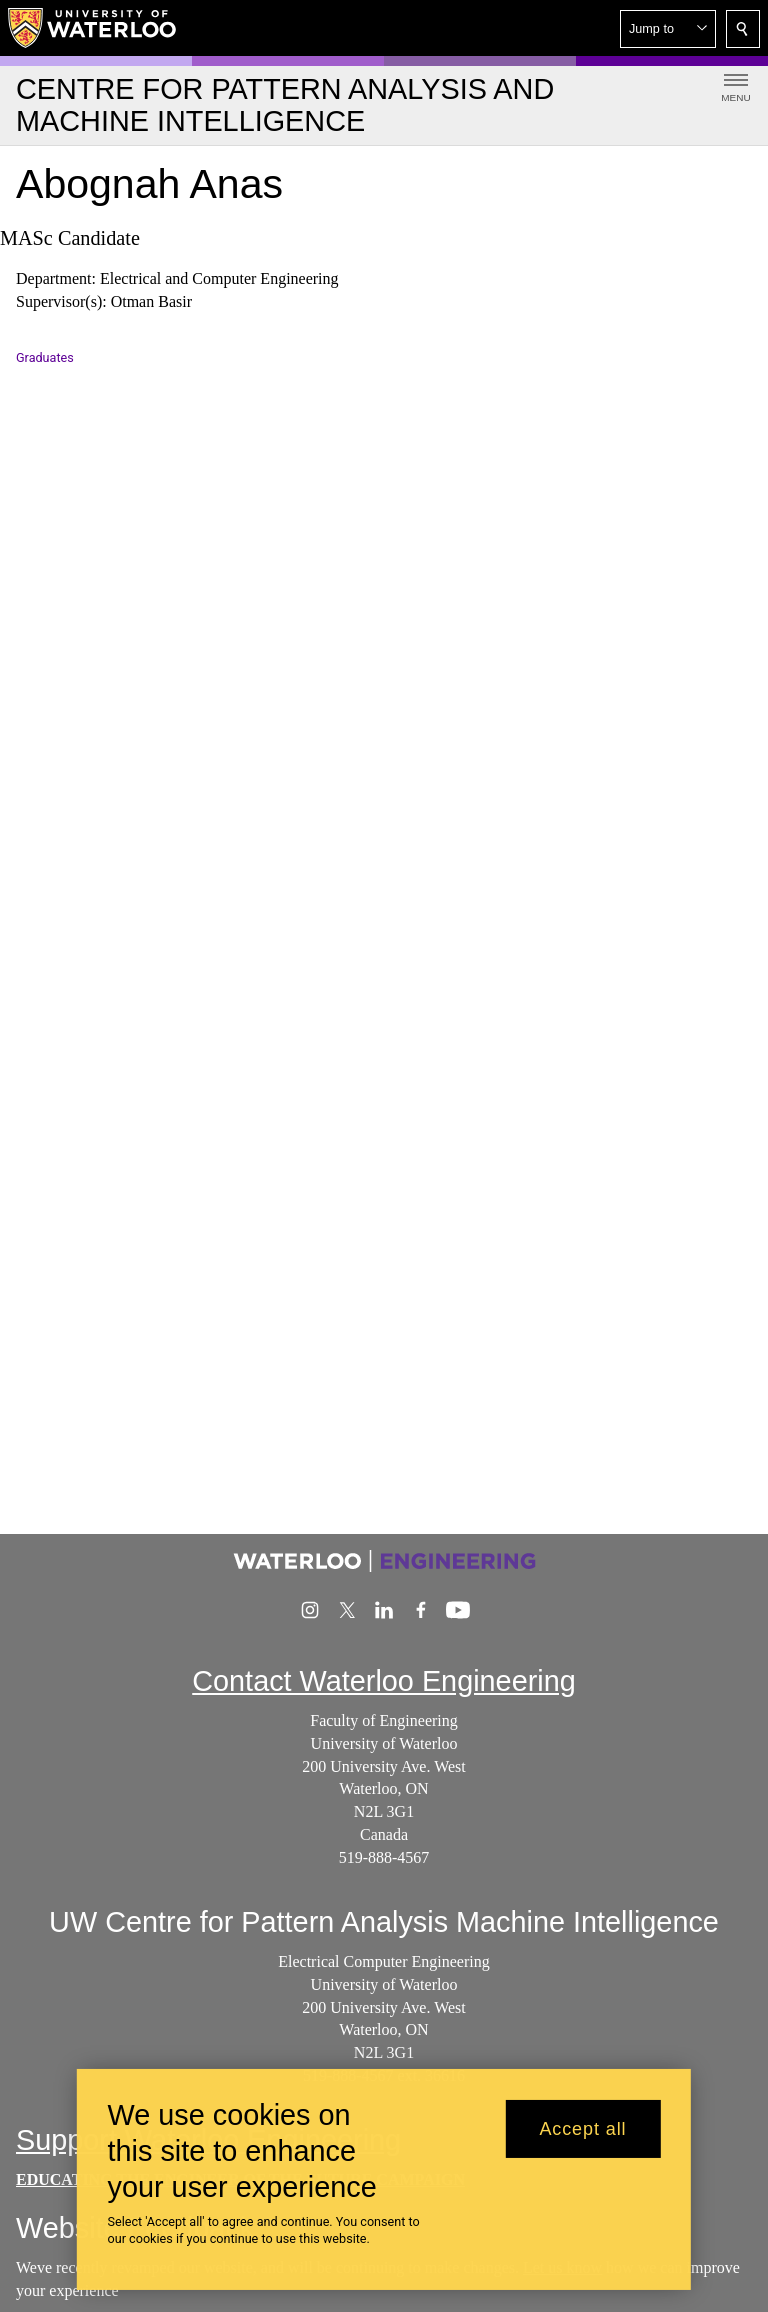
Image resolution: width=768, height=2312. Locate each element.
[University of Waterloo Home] (93, 28)
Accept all (582, 2129)
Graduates (45, 357)
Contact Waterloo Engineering (384, 1681)
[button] (668, 29)
